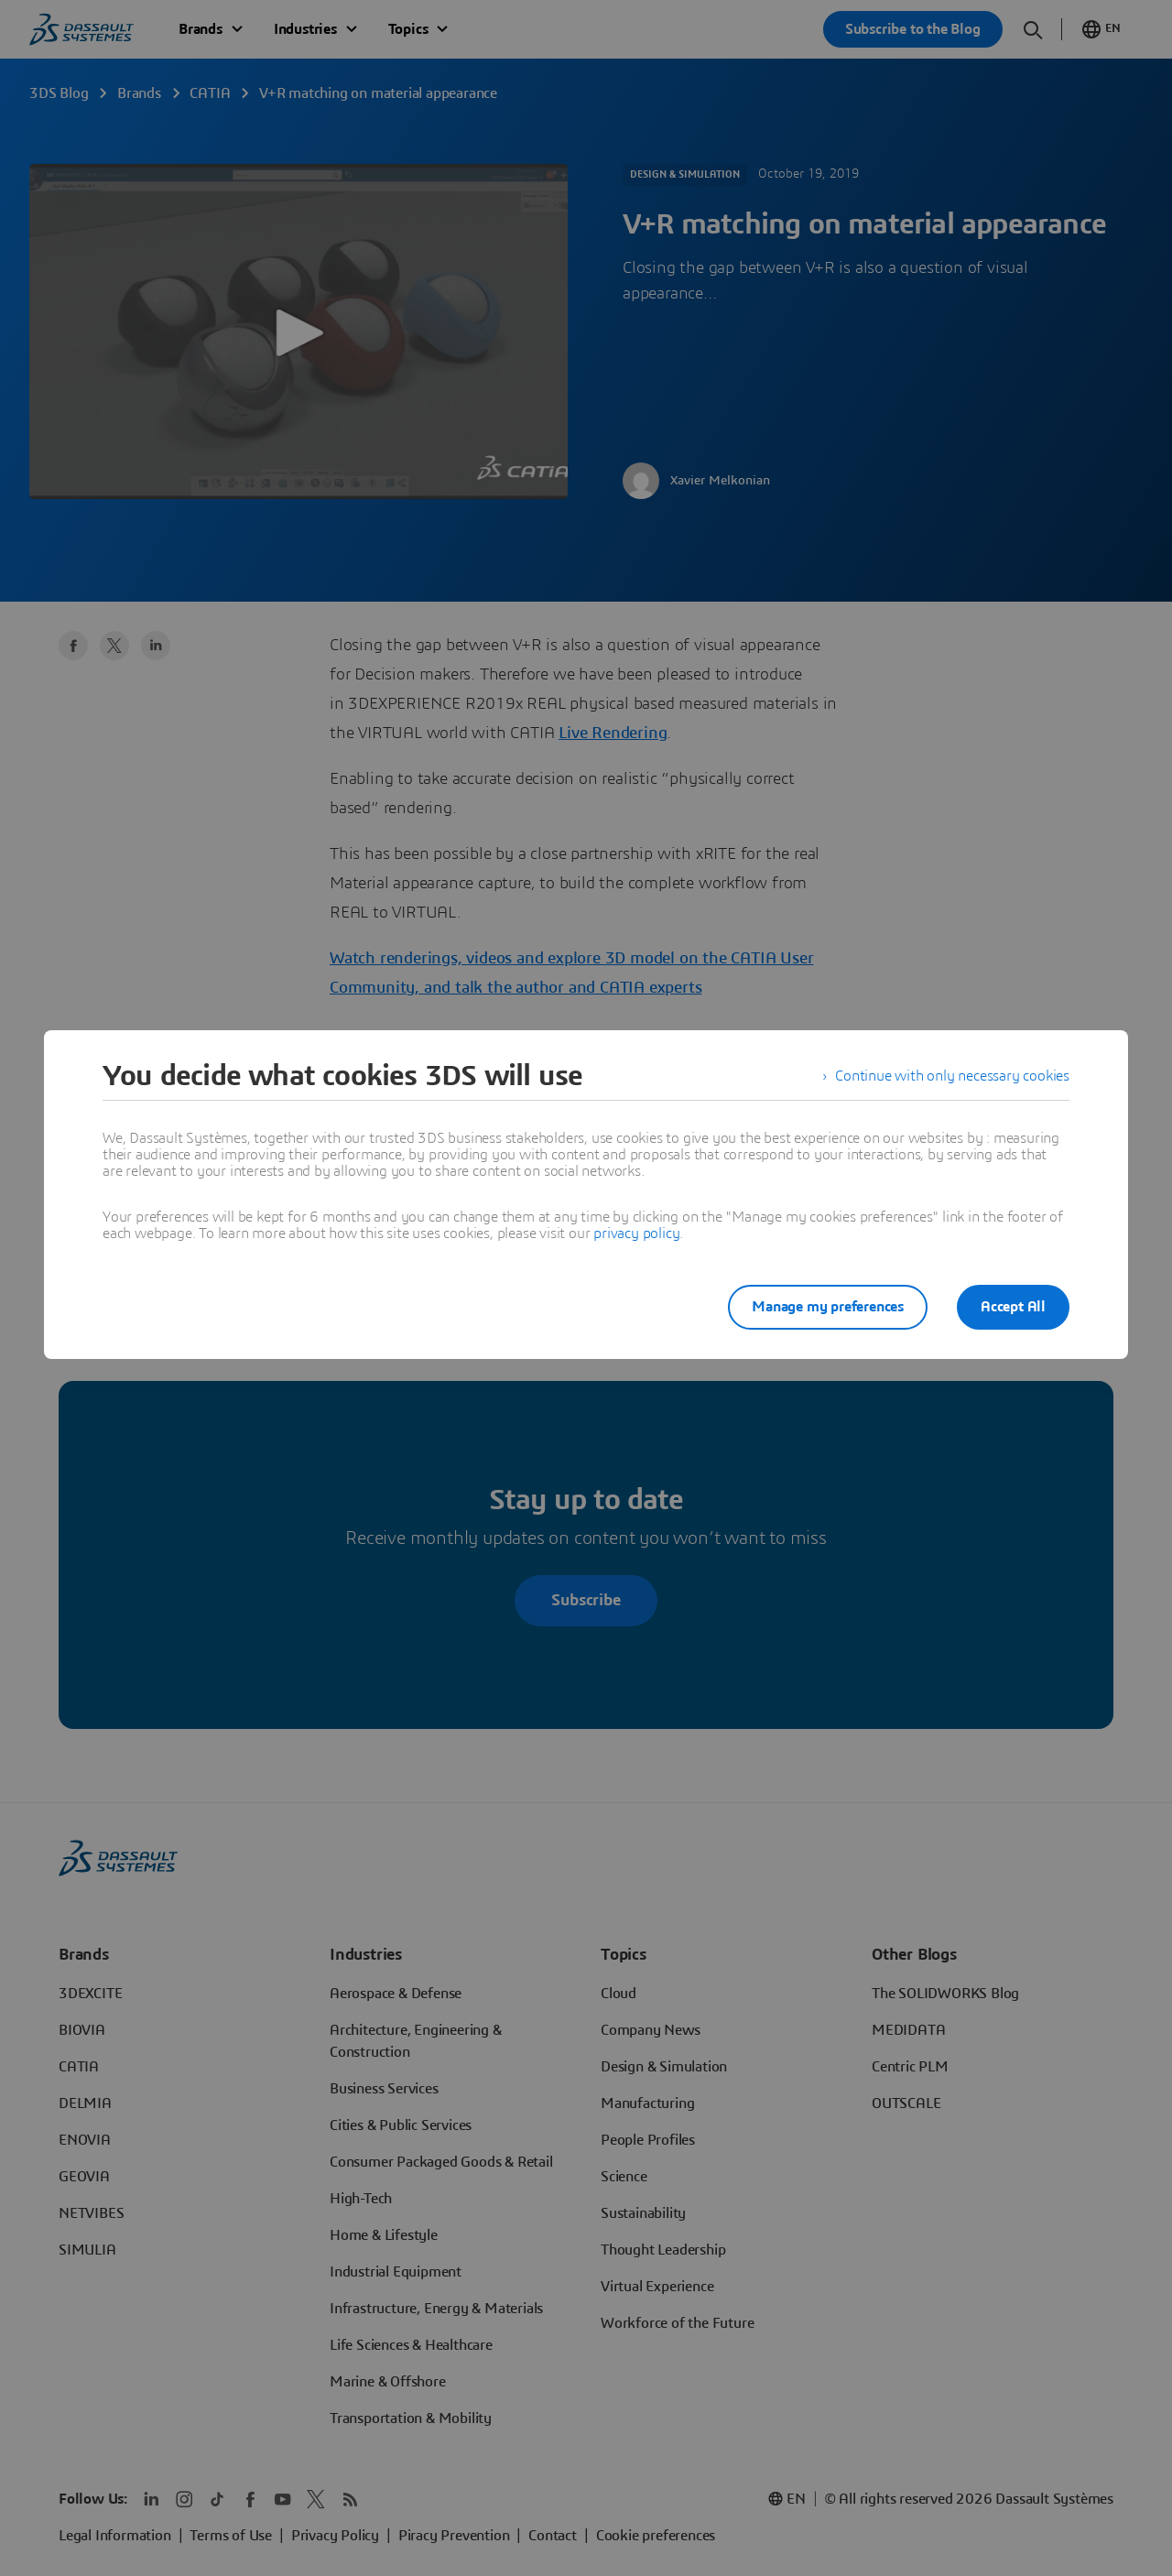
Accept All (1013, 1306)
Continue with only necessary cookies (952, 1076)
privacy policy (636, 1233)
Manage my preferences (828, 1306)
